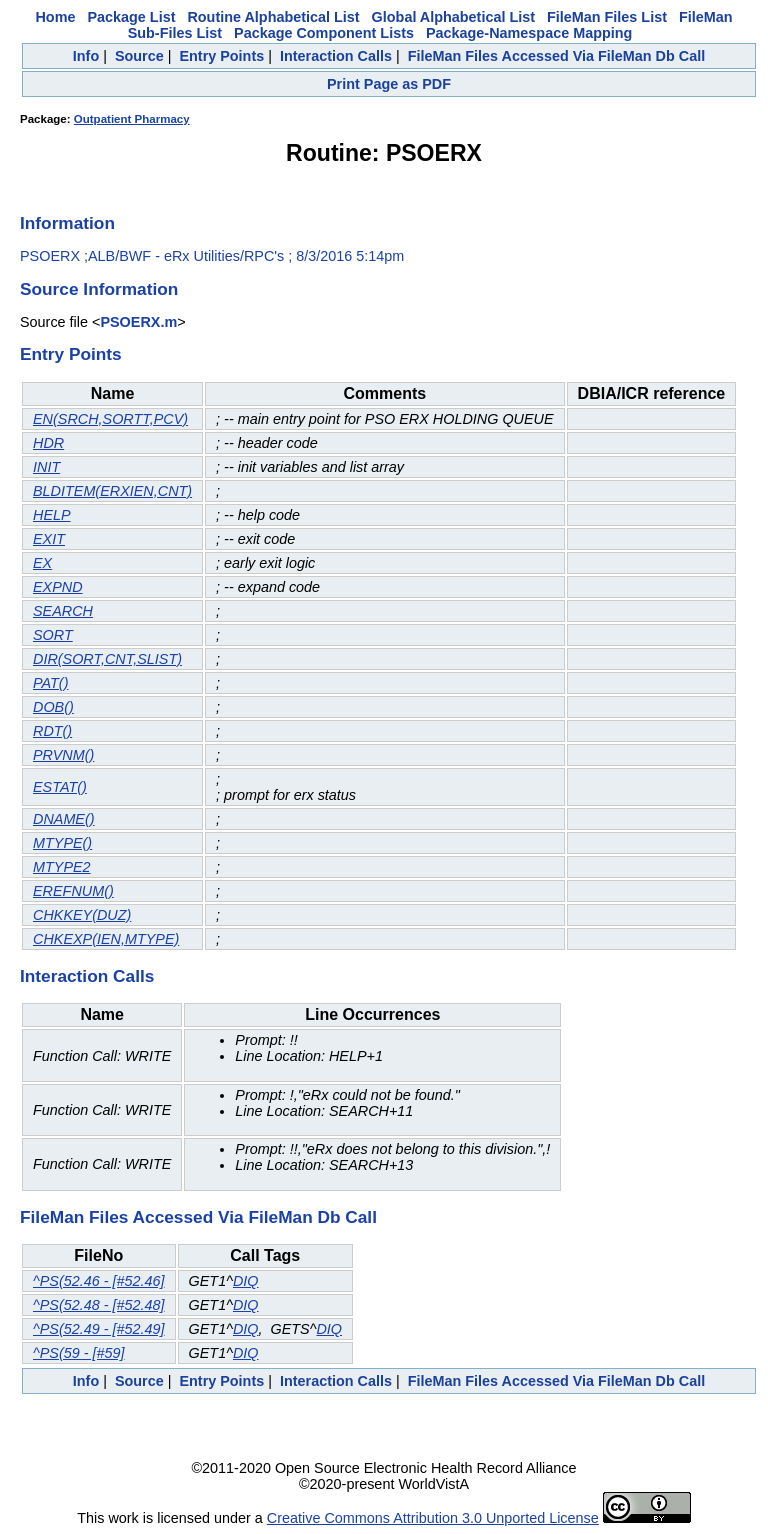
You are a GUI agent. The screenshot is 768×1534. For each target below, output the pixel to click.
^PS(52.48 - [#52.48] (99, 1305)
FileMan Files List (607, 17)
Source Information (99, 289)
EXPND (58, 587)
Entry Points (221, 56)
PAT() (50, 683)
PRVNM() (63, 755)
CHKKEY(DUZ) (82, 915)
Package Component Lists (324, 33)
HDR (48, 443)
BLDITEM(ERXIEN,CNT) (112, 491)
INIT (46, 467)
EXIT (49, 539)
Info (86, 56)
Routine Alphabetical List (273, 17)
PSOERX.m (138, 322)
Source (139, 56)
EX (42, 563)
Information (67, 223)
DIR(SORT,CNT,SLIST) (107, 659)
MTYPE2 (62, 867)
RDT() (52, 731)
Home (55, 17)
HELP (52, 515)
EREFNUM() (73, 891)
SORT (53, 635)
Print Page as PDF (389, 84)
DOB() (53, 707)
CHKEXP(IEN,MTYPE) (106, 939)
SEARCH (63, 611)
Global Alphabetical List (453, 17)
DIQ (246, 1281)
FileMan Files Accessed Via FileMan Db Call (557, 56)
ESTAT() (60, 787)
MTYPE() (62, 843)
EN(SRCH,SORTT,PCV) (110, 419)
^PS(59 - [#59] (79, 1353)
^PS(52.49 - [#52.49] (99, 1329)
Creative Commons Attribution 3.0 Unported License (433, 1518)
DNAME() (64, 819)
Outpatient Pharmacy (132, 119)
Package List (131, 17)
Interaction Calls (336, 56)
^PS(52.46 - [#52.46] (99, 1281)
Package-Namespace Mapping (529, 33)
